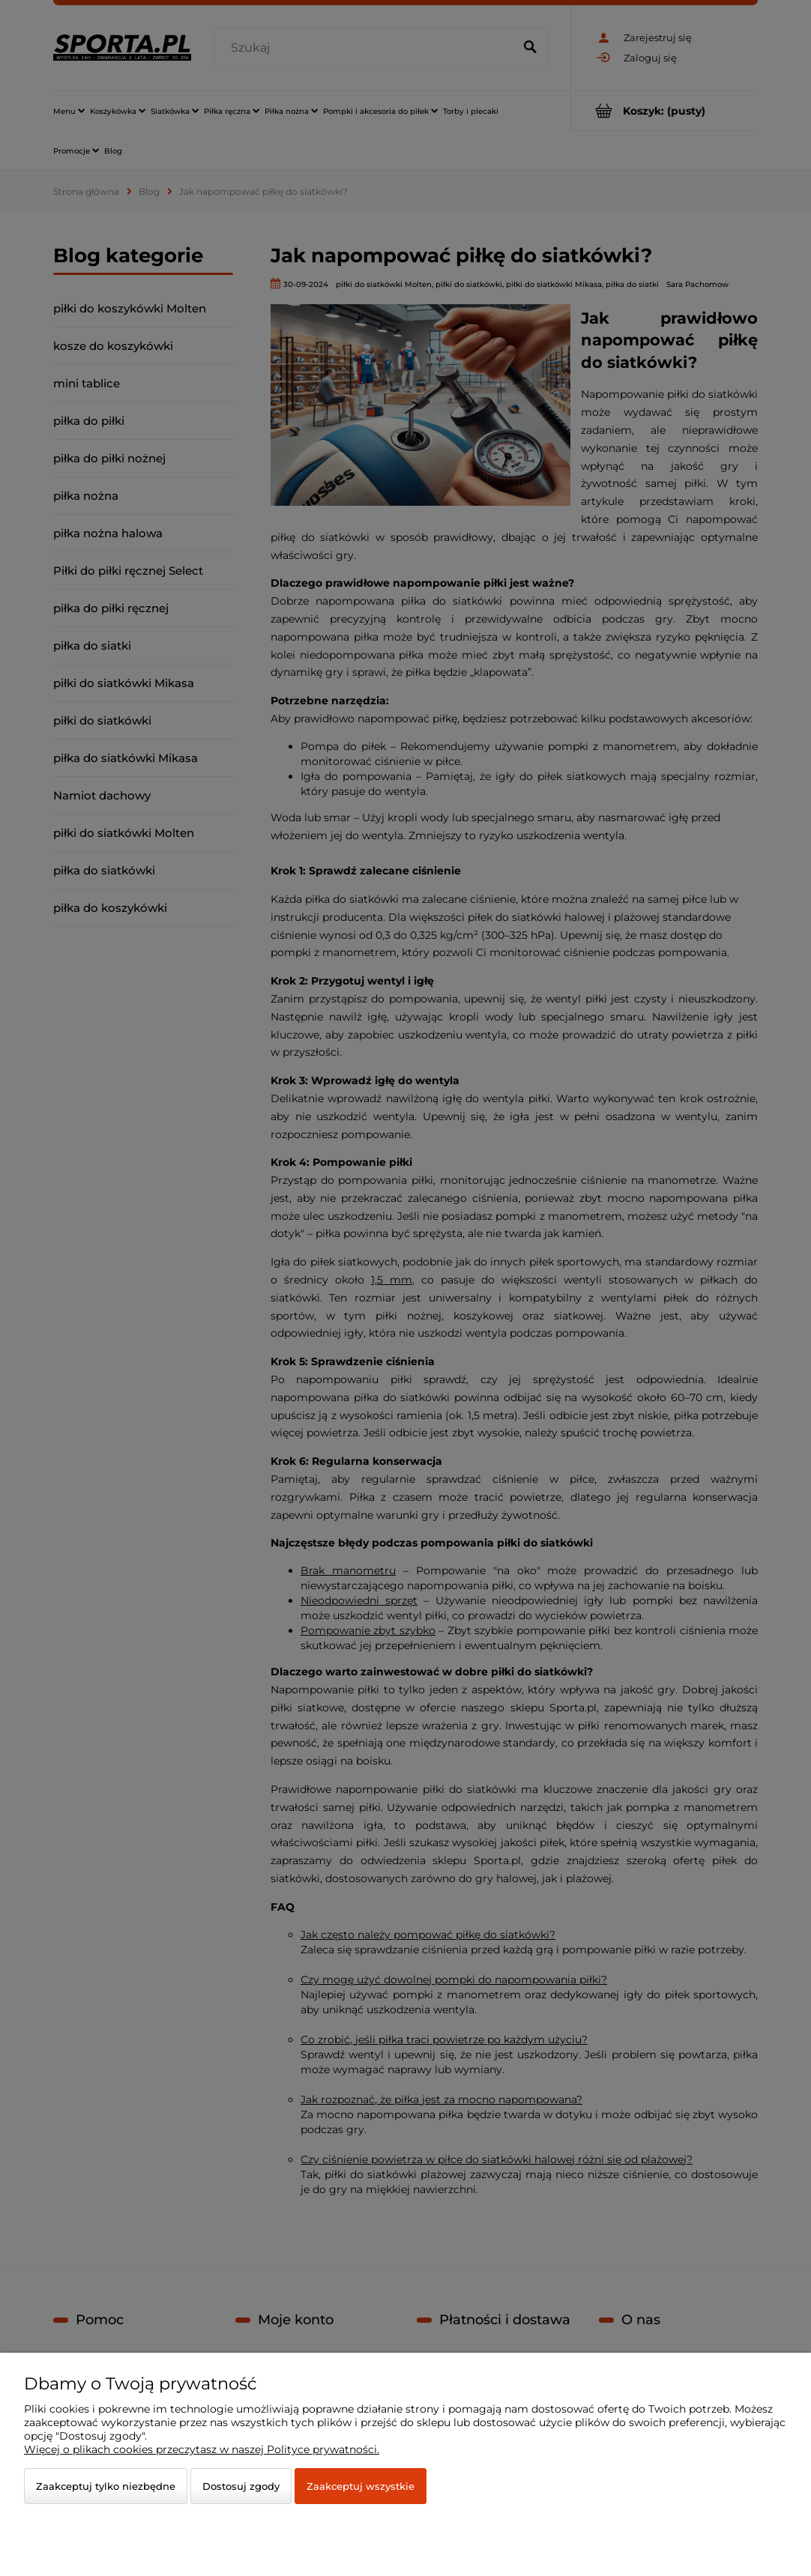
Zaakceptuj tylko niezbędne (105, 2486)
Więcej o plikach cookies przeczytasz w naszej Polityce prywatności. (201, 2449)
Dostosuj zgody (241, 2486)
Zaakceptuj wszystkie (360, 2486)
